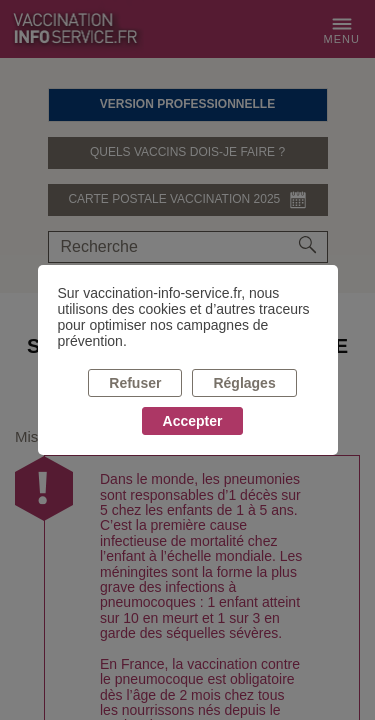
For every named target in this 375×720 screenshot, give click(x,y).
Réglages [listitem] (244, 383)
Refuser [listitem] (135, 383)
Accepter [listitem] (193, 421)
